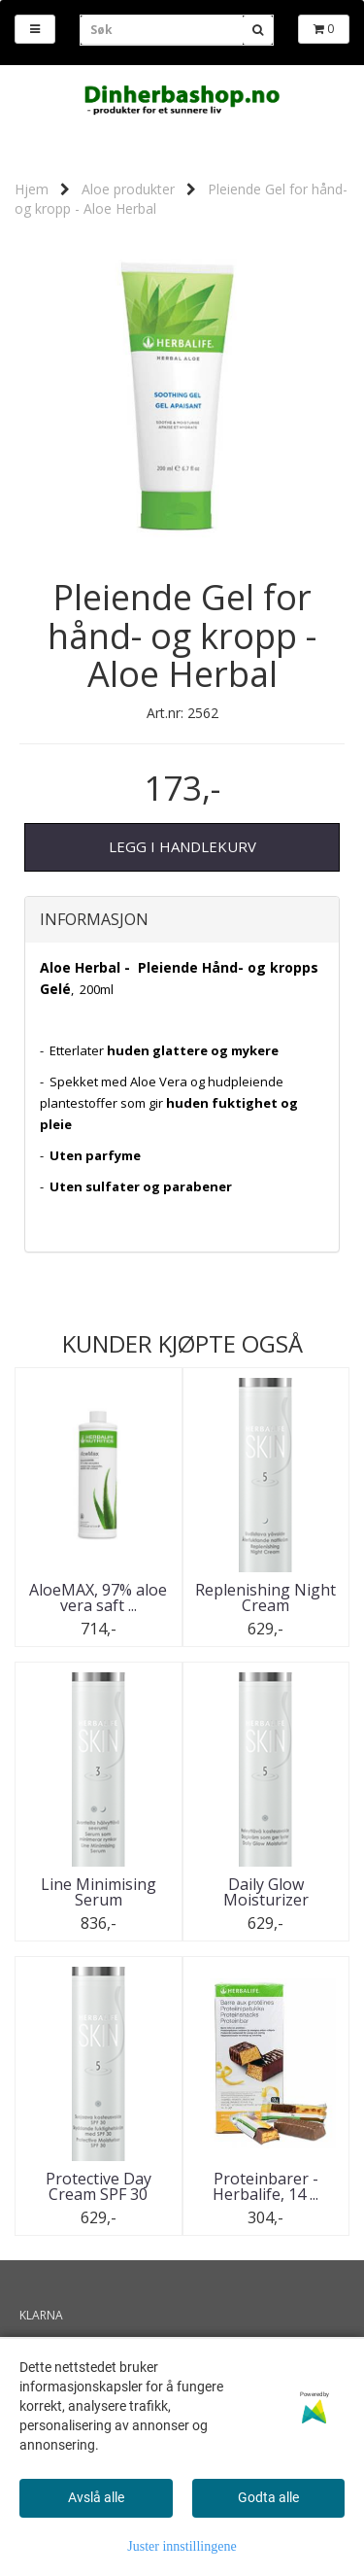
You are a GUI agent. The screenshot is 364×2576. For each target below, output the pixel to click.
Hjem (32, 189)
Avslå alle (96, 2497)
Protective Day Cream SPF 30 (98, 2186)
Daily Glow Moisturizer (266, 1891)
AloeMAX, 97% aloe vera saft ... (98, 1597)
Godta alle (268, 2497)
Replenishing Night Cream (265, 1597)
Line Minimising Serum (98, 1891)
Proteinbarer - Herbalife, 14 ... (265, 2186)
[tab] (182, 920)
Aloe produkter (128, 189)
